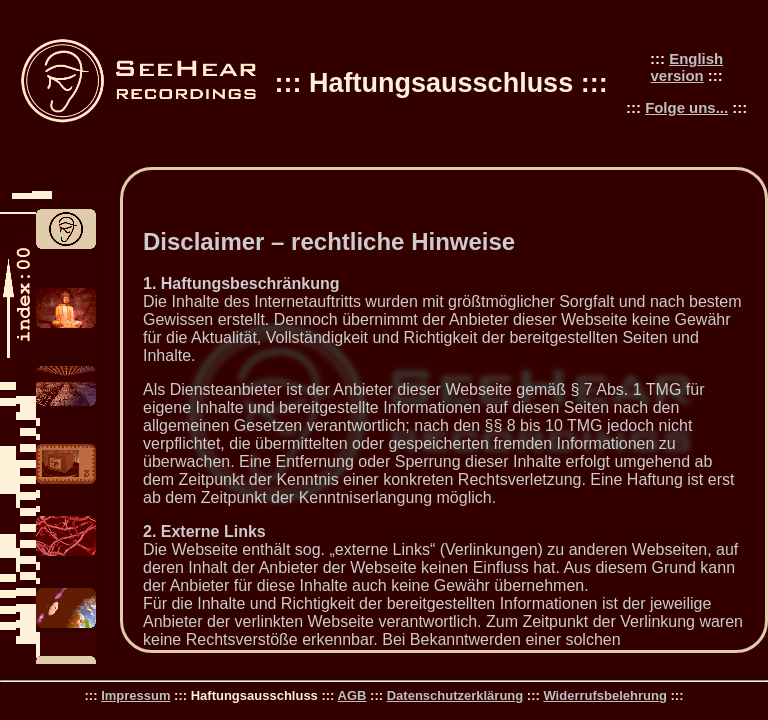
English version (687, 67)
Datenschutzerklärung (455, 695)
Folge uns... (686, 107)
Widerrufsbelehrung (604, 695)
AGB (352, 695)
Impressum (135, 695)
